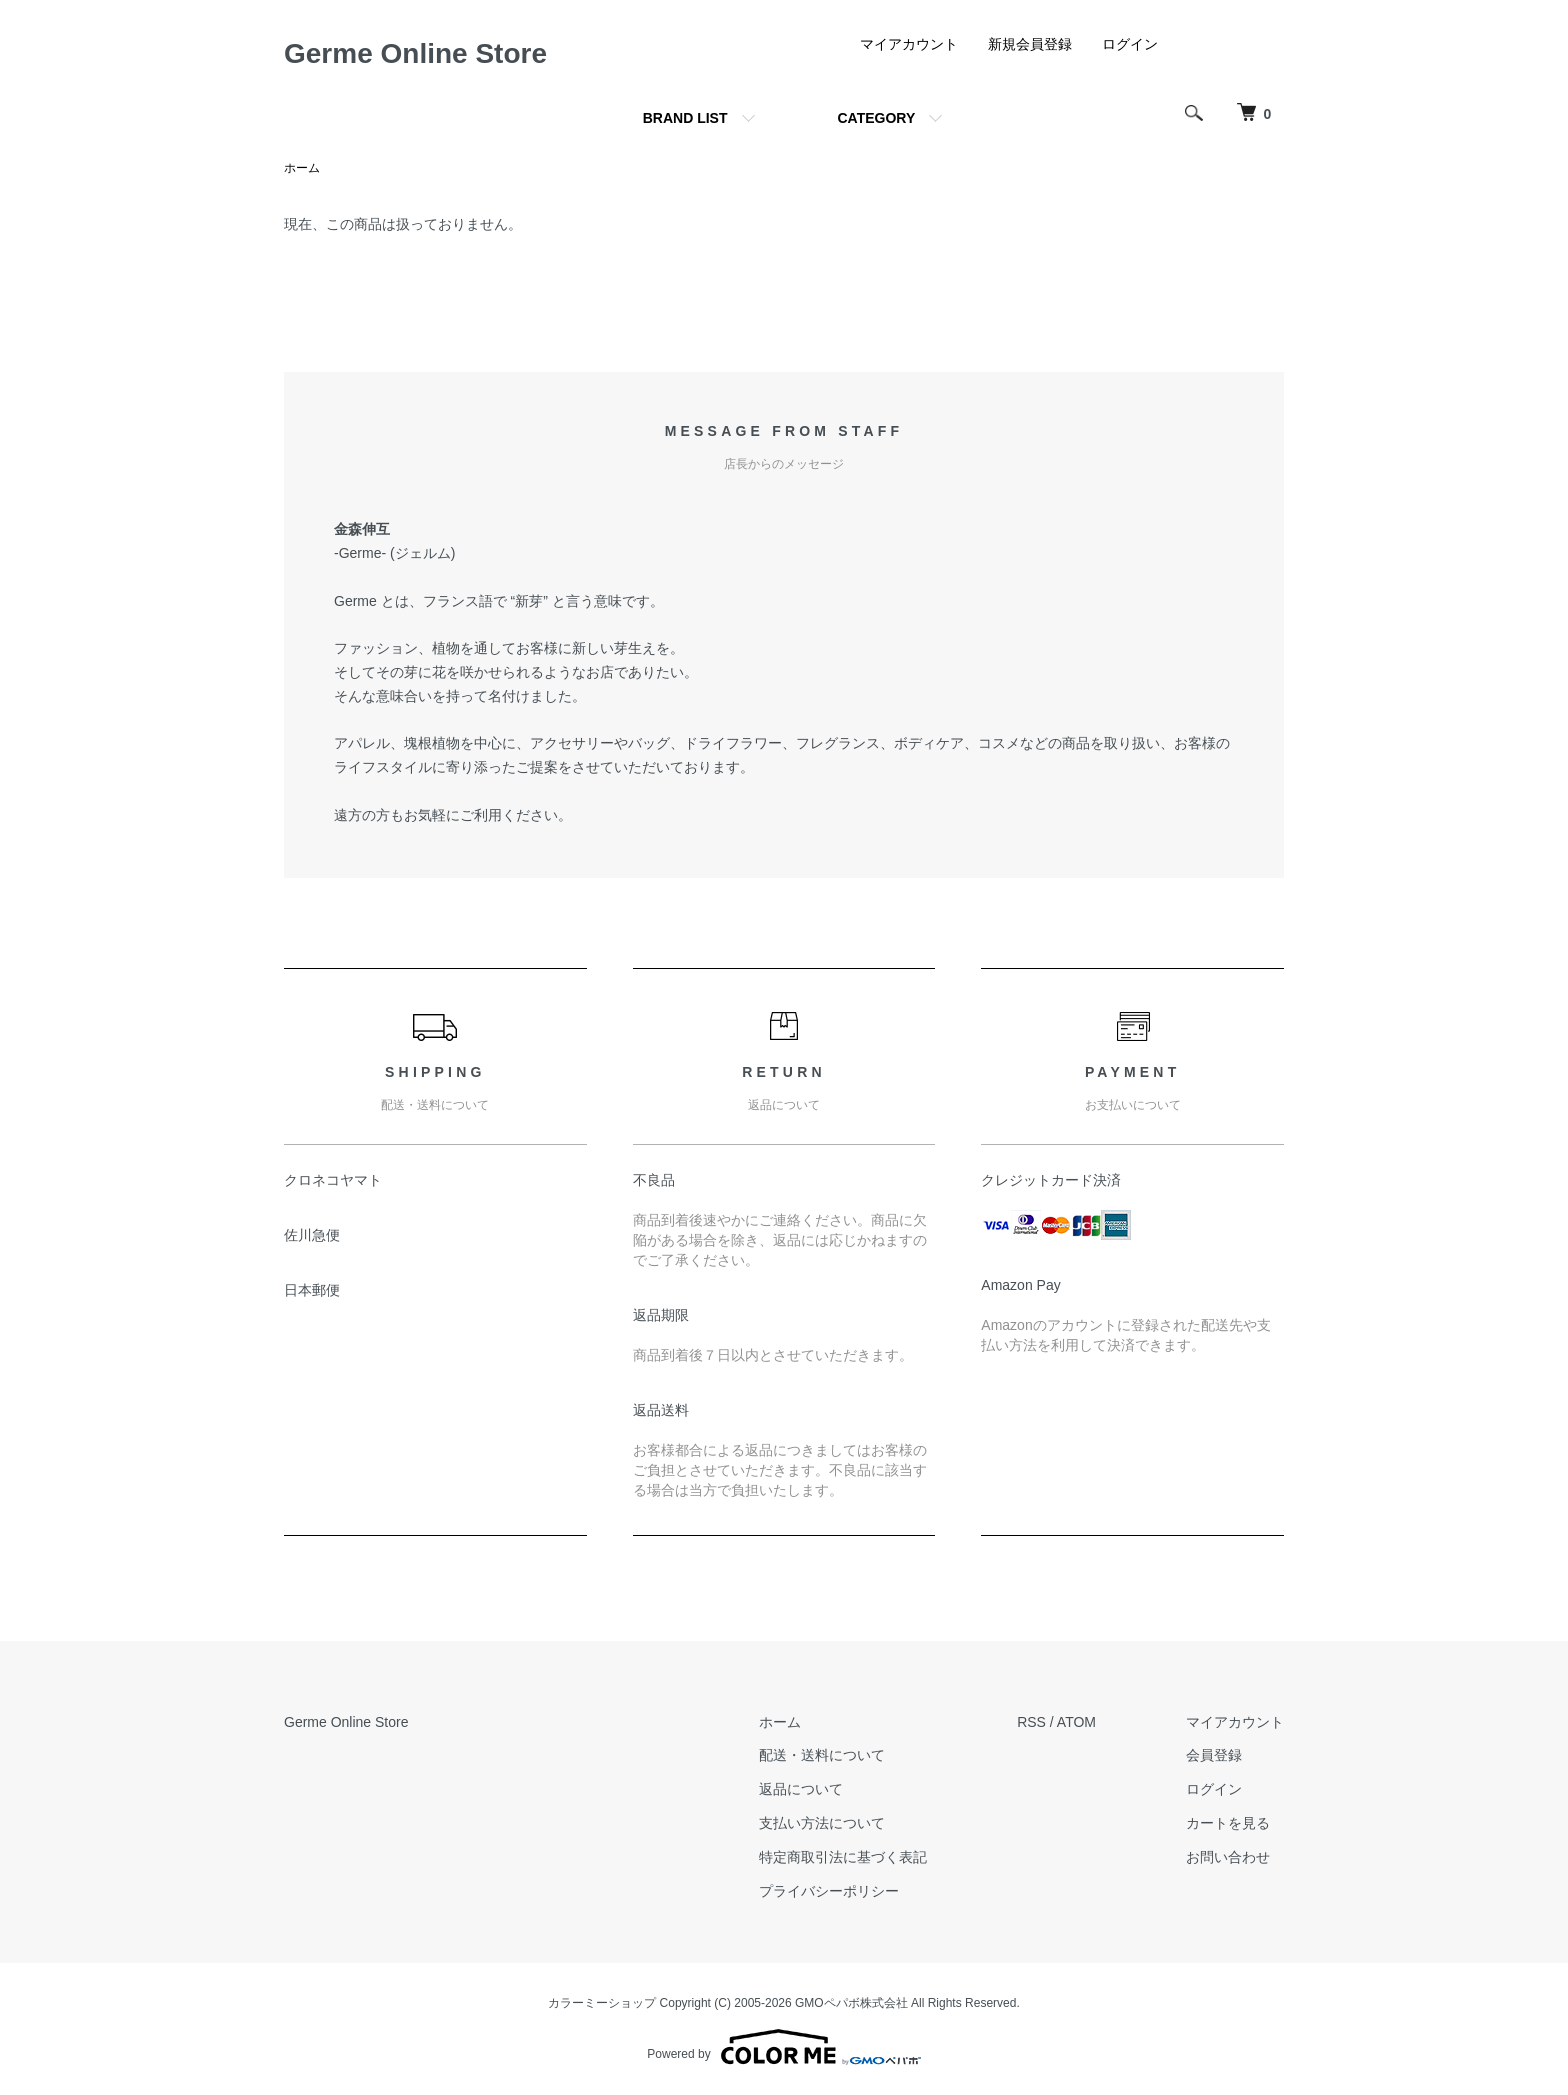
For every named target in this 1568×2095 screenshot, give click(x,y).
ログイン (1130, 44)
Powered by (783, 2047)
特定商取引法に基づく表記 (843, 1857)
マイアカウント (909, 44)
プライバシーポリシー (829, 1891)
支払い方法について (822, 1823)
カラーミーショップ (602, 2003)
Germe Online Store (415, 53)
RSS (1031, 1722)
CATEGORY (877, 118)
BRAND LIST (685, 118)
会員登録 (1214, 1755)
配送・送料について (822, 1755)
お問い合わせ (1228, 1857)
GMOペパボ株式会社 (851, 2003)
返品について (801, 1789)
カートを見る (1228, 1823)
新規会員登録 (1030, 44)
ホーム (302, 168)
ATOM (1076, 1722)
